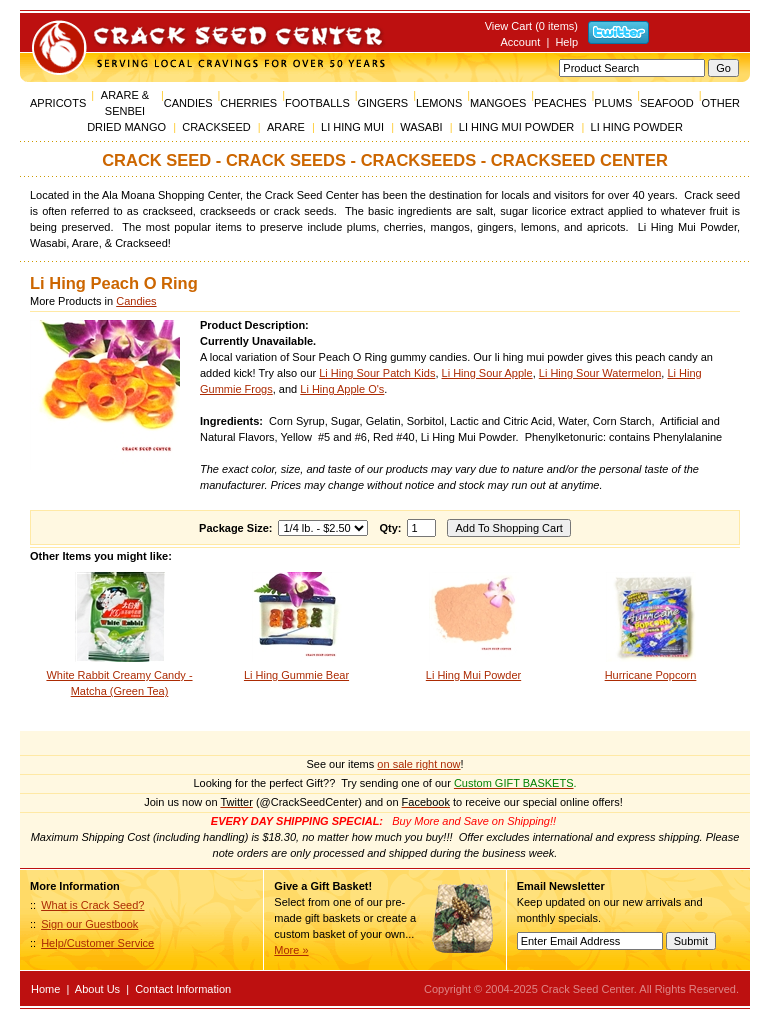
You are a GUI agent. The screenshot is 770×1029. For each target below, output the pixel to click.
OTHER (720, 103)
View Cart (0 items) (531, 26)
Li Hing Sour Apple (487, 373)
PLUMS (613, 103)
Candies (136, 301)
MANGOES (498, 103)
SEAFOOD (667, 103)
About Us (97, 989)
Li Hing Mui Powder (473, 675)
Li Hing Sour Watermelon (600, 373)
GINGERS (382, 103)
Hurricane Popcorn (651, 675)
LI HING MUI (352, 127)
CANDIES (188, 103)
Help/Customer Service (97, 943)
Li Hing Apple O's (342, 389)
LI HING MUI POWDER (517, 127)
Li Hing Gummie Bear (296, 675)
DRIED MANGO (126, 127)
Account (521, 42)
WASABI (421, 127)
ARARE (286, 127)
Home (45, 989)
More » (291, 950)
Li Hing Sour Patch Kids (377, 373)
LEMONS (439, 103)
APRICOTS (58, 103)
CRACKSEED (216, 127)
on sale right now (418, 764)
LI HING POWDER (637, 127)
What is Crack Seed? (92, 905)
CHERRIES (248, 103)
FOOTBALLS (317, 103)
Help (566, 42)
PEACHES (560, 103)
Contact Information (183, 989)
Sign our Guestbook (89, 924)
